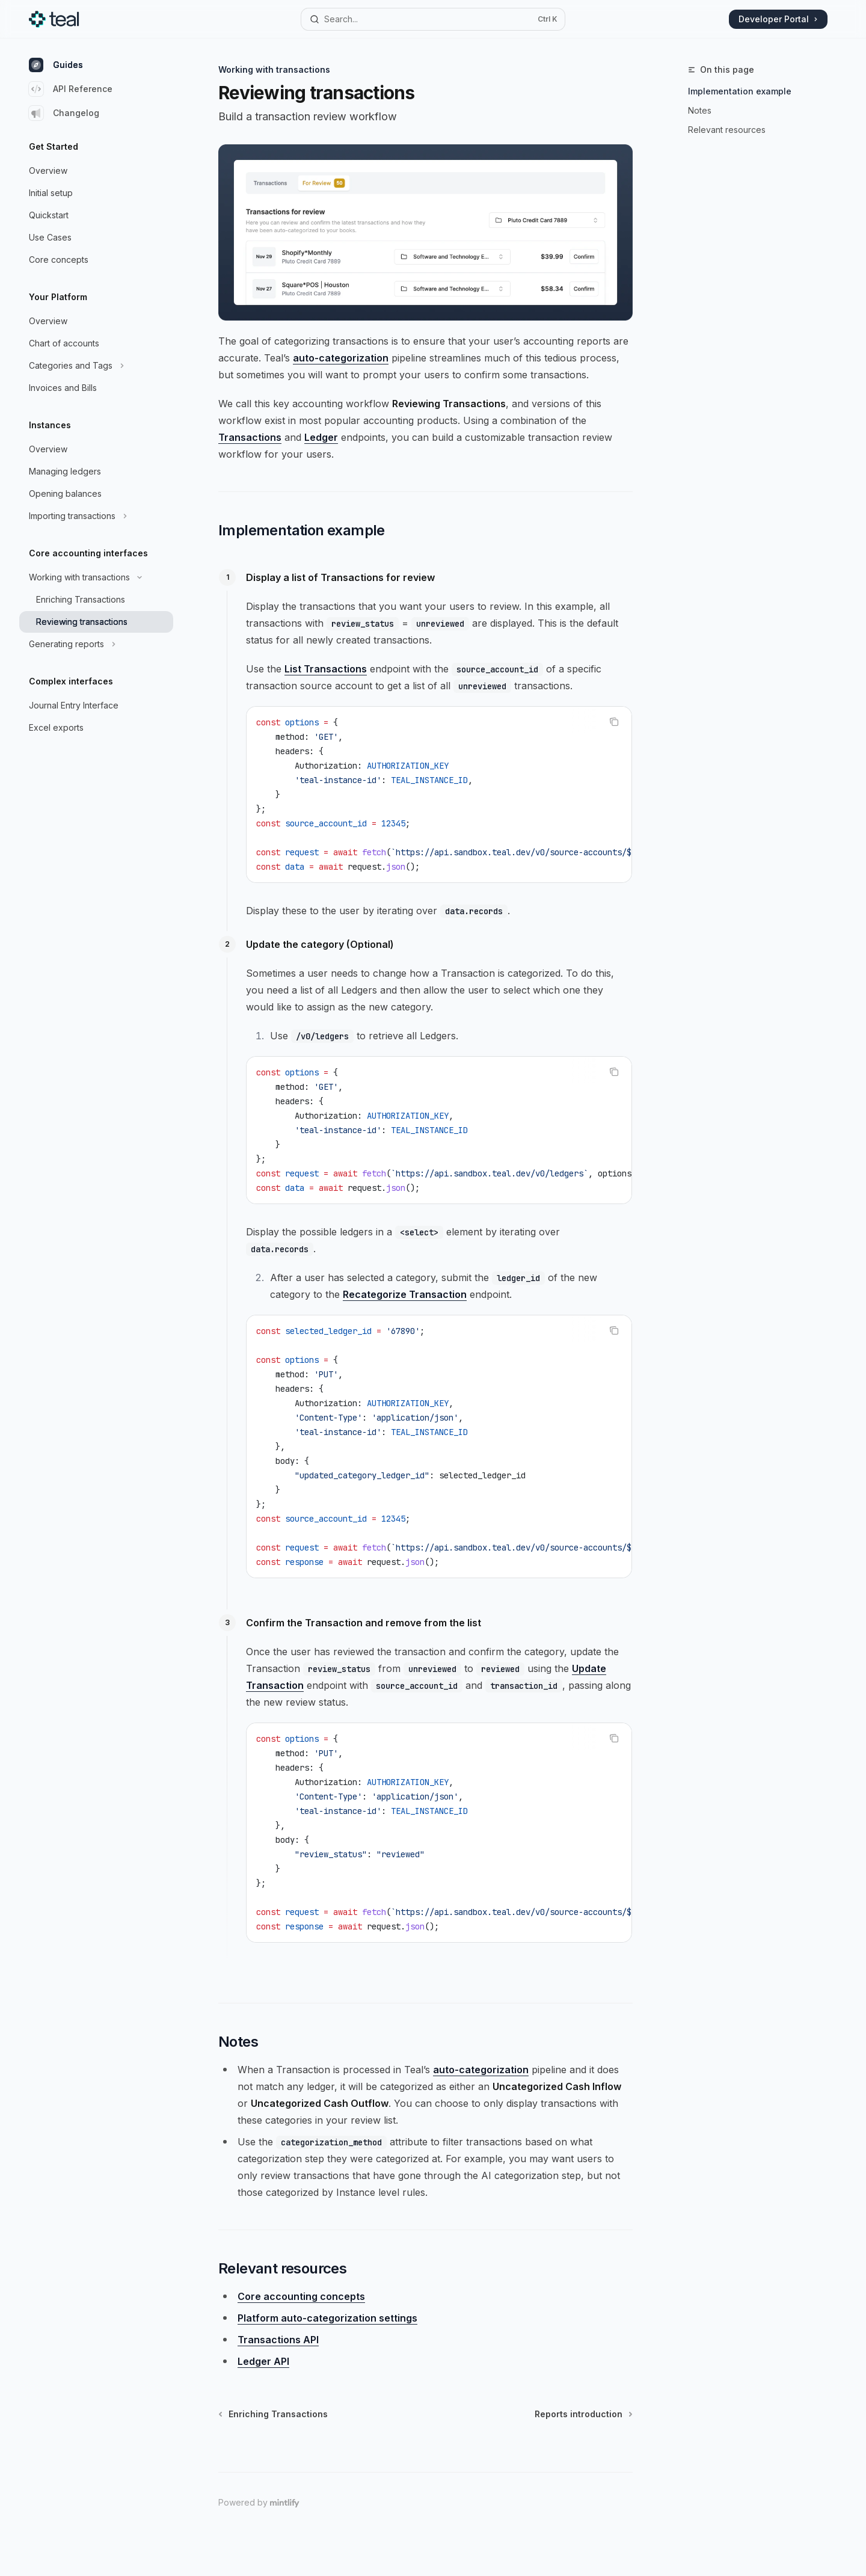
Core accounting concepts (301, 2296)
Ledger (321, 437)
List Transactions (325, 669)
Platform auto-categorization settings (327, 2318)
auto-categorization (340, 358)
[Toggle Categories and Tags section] (96, 366)
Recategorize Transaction (405, 1294)
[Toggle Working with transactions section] (96, 577)
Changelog (64, 113)
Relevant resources (727, 129)
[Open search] (432, 19)
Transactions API (278, 2340)
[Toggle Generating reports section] (96, 644)
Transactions (249, 437)
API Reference (70, 89)
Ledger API (263, 2361)
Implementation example (739, 91)
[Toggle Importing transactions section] (96, 516)
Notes (699, 110)
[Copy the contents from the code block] (614, 722)
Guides (56, 65)
